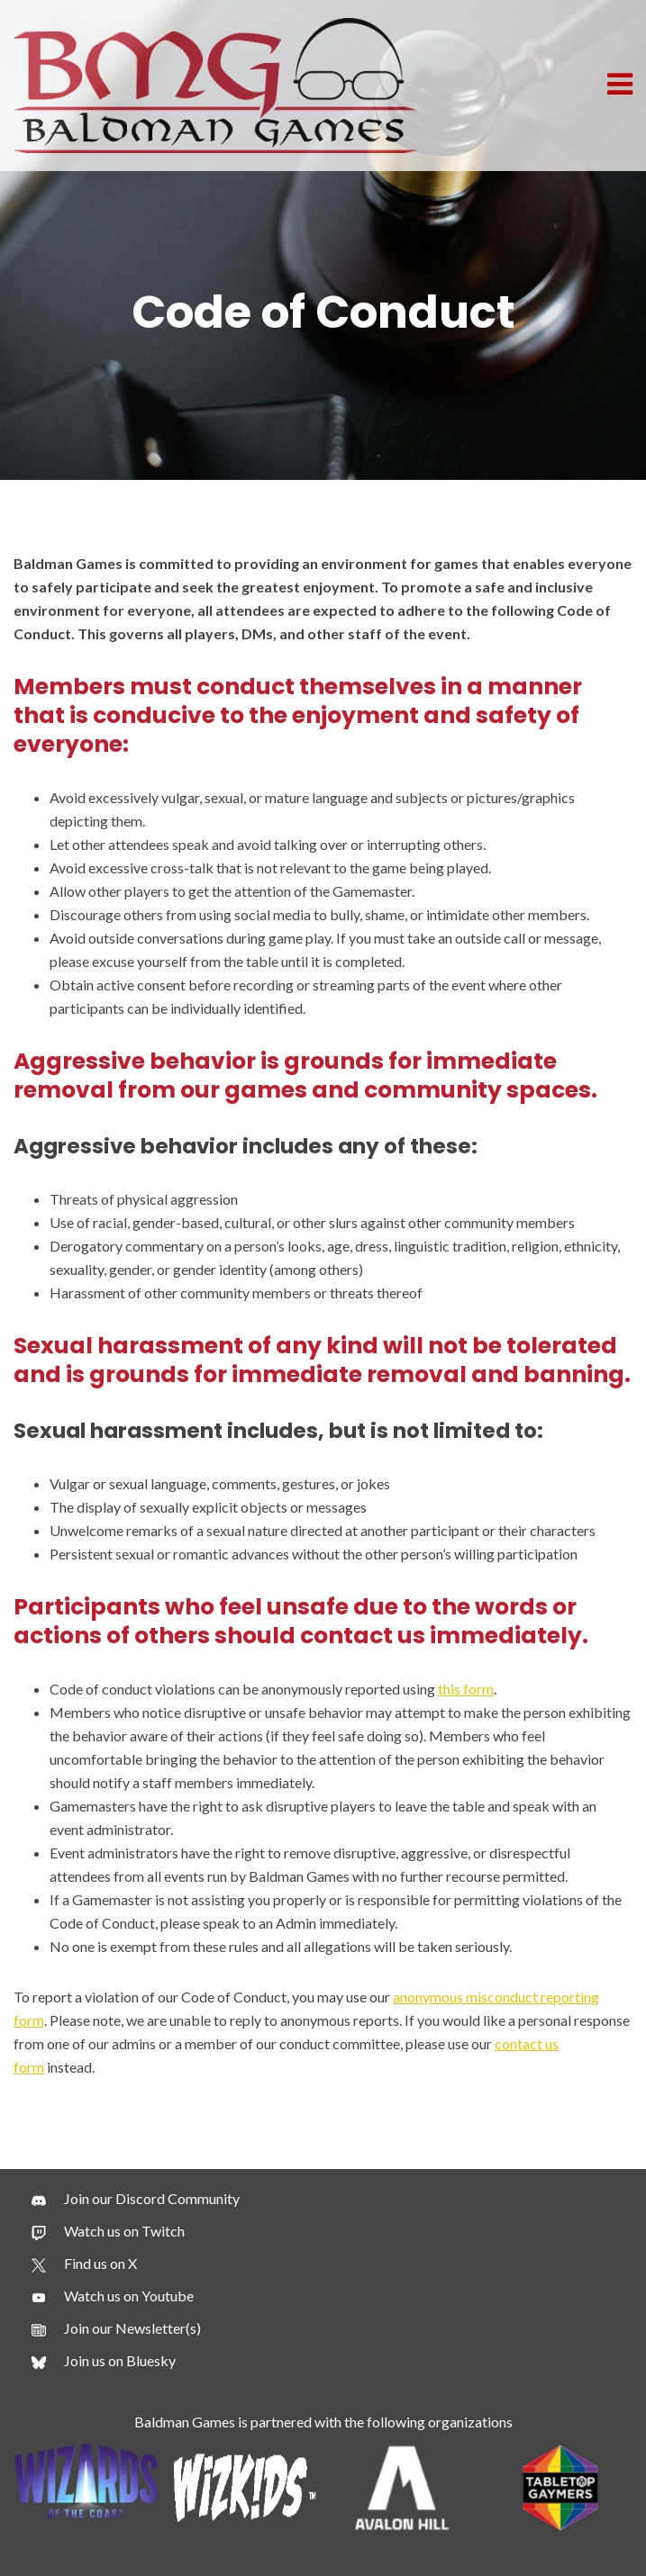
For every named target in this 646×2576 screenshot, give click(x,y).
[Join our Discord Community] (136, 2198)
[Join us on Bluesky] (104, 2361)
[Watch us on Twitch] (108, 2231)
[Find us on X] (84, 2263)
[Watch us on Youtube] (113, 2296)
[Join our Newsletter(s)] (116, 2328)
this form (466, 1688)
